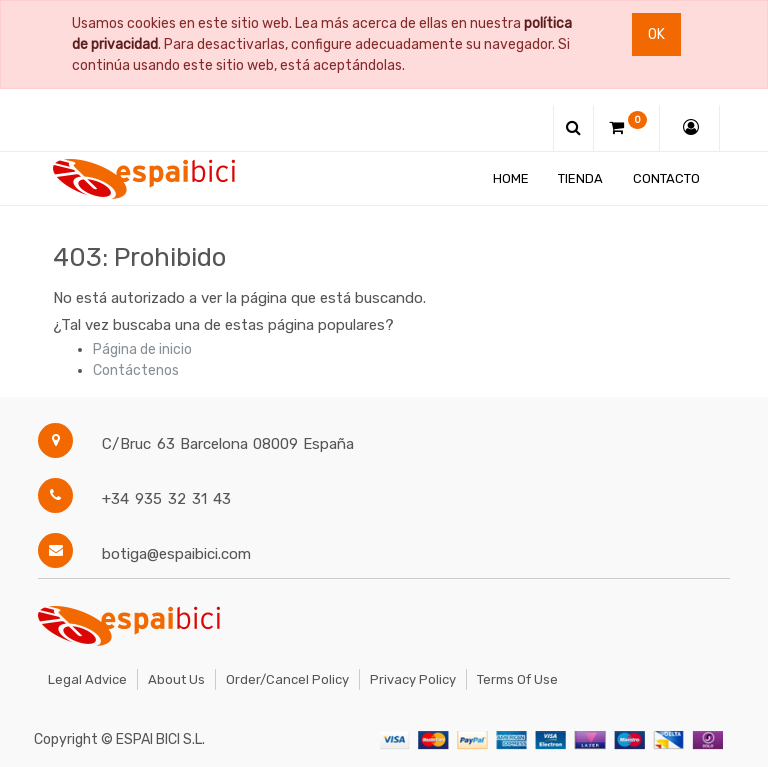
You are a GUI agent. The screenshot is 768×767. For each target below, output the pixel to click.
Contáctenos (136, 370)
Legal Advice (87, 679)
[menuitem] (511, 178)
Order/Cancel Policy (287, 679)
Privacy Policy (413, 679)
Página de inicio (142, 349)
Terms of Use (517, 679)
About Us (176, 679)
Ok (656, 34)
